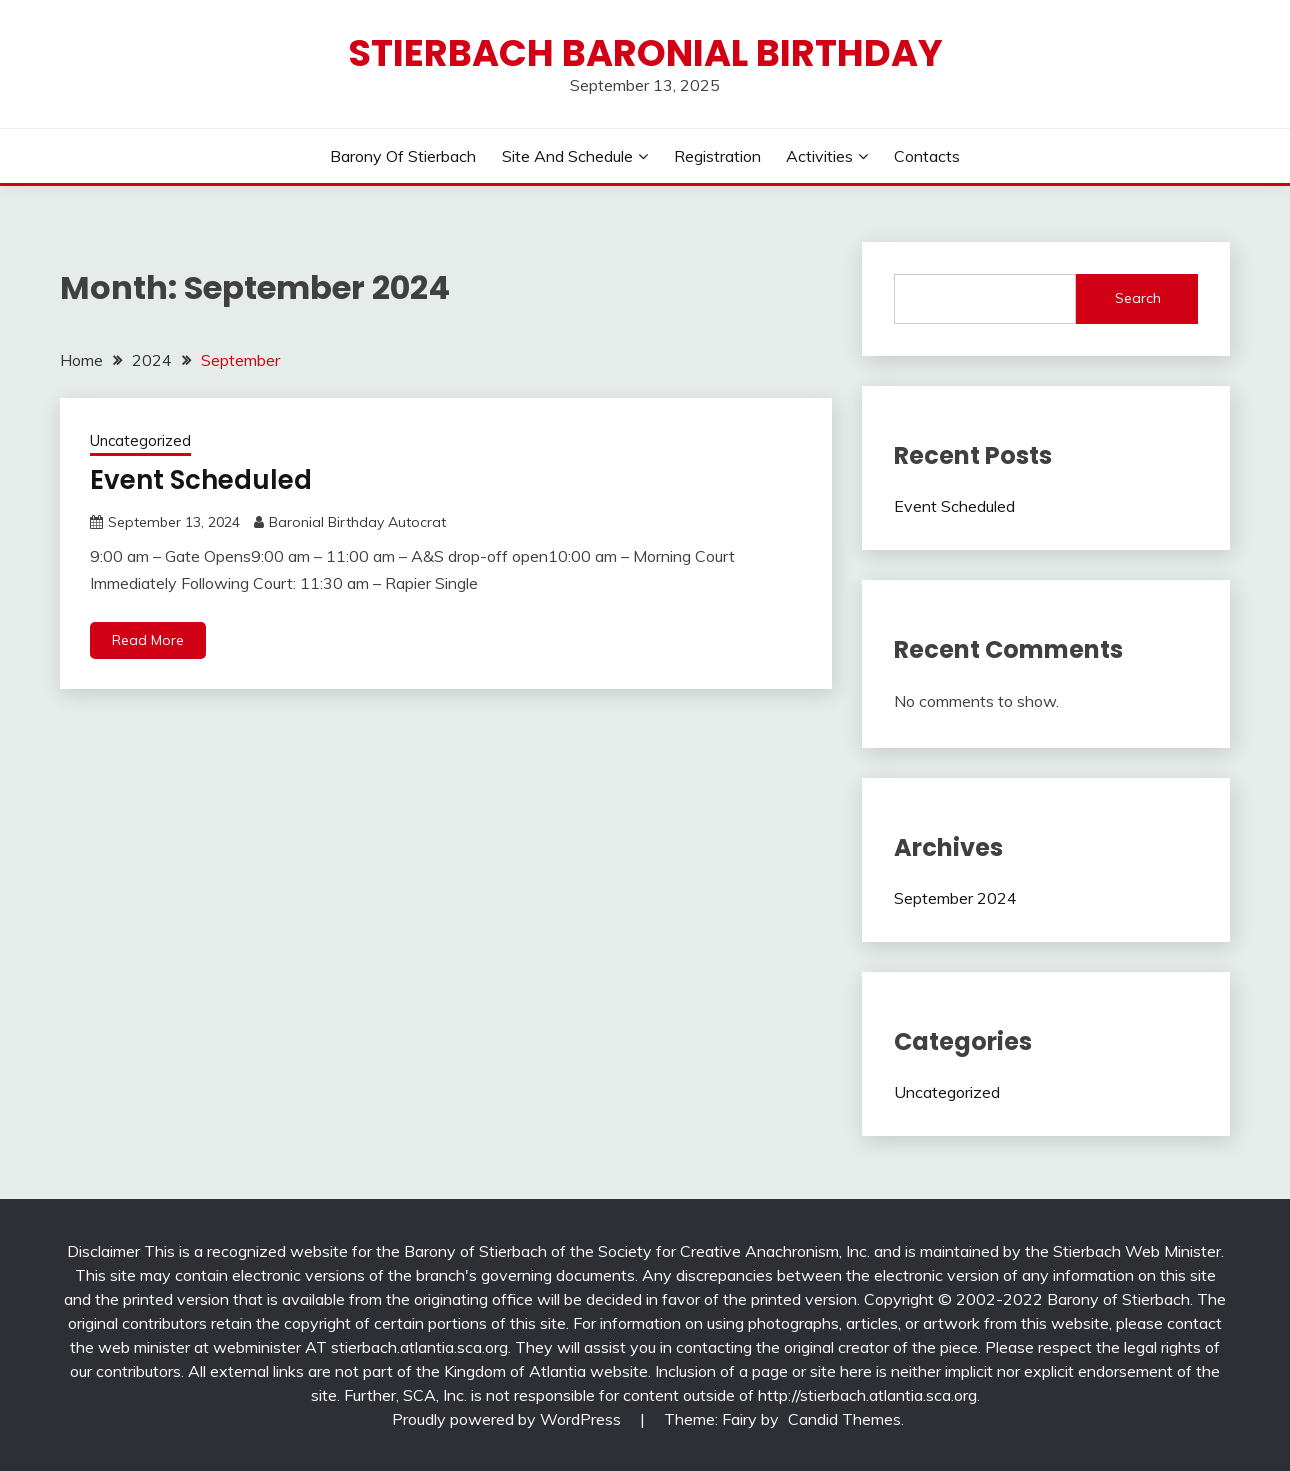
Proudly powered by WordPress (508, 1419)
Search (1138, 298)
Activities (819, 156)
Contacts (927, 156)
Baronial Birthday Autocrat (357, 522)
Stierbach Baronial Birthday (645, 53)
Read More (148, 640)
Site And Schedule (567, 156)
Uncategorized (140, 440)
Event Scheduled (201, 480)
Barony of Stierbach (403, 156)
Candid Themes (844, 1419)
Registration (717, 156)
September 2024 (955, 898)
